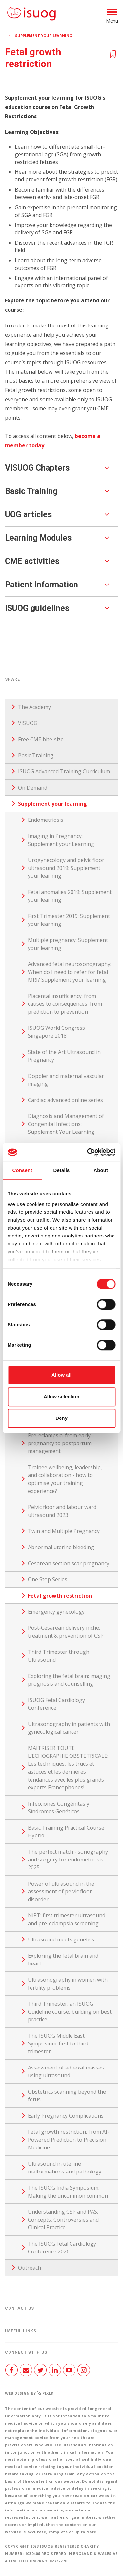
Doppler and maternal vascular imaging (66, 1079)
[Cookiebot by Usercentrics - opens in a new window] (87, 1152)
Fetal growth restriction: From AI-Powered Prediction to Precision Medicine (68, 2139)
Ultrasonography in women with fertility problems (68, 1983)
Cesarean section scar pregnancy (68, 1563)
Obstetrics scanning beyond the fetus (67, 2095)
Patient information (41, 584)
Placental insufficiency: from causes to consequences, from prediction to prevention (65, 1003)
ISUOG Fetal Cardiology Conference (56, 1703)
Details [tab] (61, 1170)
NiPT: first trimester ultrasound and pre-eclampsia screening (66, 1919)
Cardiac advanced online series (65, 1100)
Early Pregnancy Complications (66, 2115)
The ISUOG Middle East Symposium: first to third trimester (58, 2043)
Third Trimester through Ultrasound (58, 1655)
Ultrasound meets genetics (61, 1939)
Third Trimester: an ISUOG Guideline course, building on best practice (70, 2011)
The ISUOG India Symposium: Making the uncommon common (68, 2191)
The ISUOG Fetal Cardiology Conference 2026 (62, 2247)
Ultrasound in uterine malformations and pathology (64, 2167)
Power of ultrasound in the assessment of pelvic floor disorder (61, 1891)
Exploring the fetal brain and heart (63, 1959)
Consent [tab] (22, 1170)
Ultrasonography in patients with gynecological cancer (69, 1727)
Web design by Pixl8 (29, 2393)
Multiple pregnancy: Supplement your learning (68, 943)
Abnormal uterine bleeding (61, 1547)
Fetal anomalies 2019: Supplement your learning (70, 895)
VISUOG (27, 723)
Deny (61, 1418)
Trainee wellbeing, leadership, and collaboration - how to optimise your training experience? (65, 1479)
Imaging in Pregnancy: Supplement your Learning (61, 839)
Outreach (29, 2267)
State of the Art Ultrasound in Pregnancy (64, 1055)
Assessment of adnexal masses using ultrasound (66, 2071)
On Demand (32, 787)
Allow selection (61, 1396)
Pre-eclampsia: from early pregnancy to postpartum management (60, 1443)
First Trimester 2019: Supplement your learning (69, 919)
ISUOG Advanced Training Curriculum (64, 771)
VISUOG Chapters (37, 468)
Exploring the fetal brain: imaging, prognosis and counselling (70, 1679)
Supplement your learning (43, 35)
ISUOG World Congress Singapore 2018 (56, 1031)
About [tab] (100, 1170)
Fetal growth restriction (60, 1595)
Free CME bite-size (41, 739)
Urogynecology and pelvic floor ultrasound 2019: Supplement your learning (66, 867)
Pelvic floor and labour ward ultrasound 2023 (62, 1511)
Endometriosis (45, 819)
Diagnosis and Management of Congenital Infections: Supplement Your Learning (66, 1123)
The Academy (34, 707)
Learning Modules (38, 538)
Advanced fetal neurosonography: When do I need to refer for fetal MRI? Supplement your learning (69, 971)
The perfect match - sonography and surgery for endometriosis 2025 (68, 1859)
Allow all (61, 1375)
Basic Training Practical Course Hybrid (66, 1831)
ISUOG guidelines (37, 608)
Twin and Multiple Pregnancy (64, 1531)
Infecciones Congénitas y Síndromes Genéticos (58, 1807)
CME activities (32, 561)
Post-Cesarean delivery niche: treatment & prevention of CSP (66, 1631)
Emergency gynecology (56, 1611)
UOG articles (28, 514)
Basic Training (31, 491)
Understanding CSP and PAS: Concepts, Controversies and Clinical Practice (63, 2219)
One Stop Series (47, 1579)
